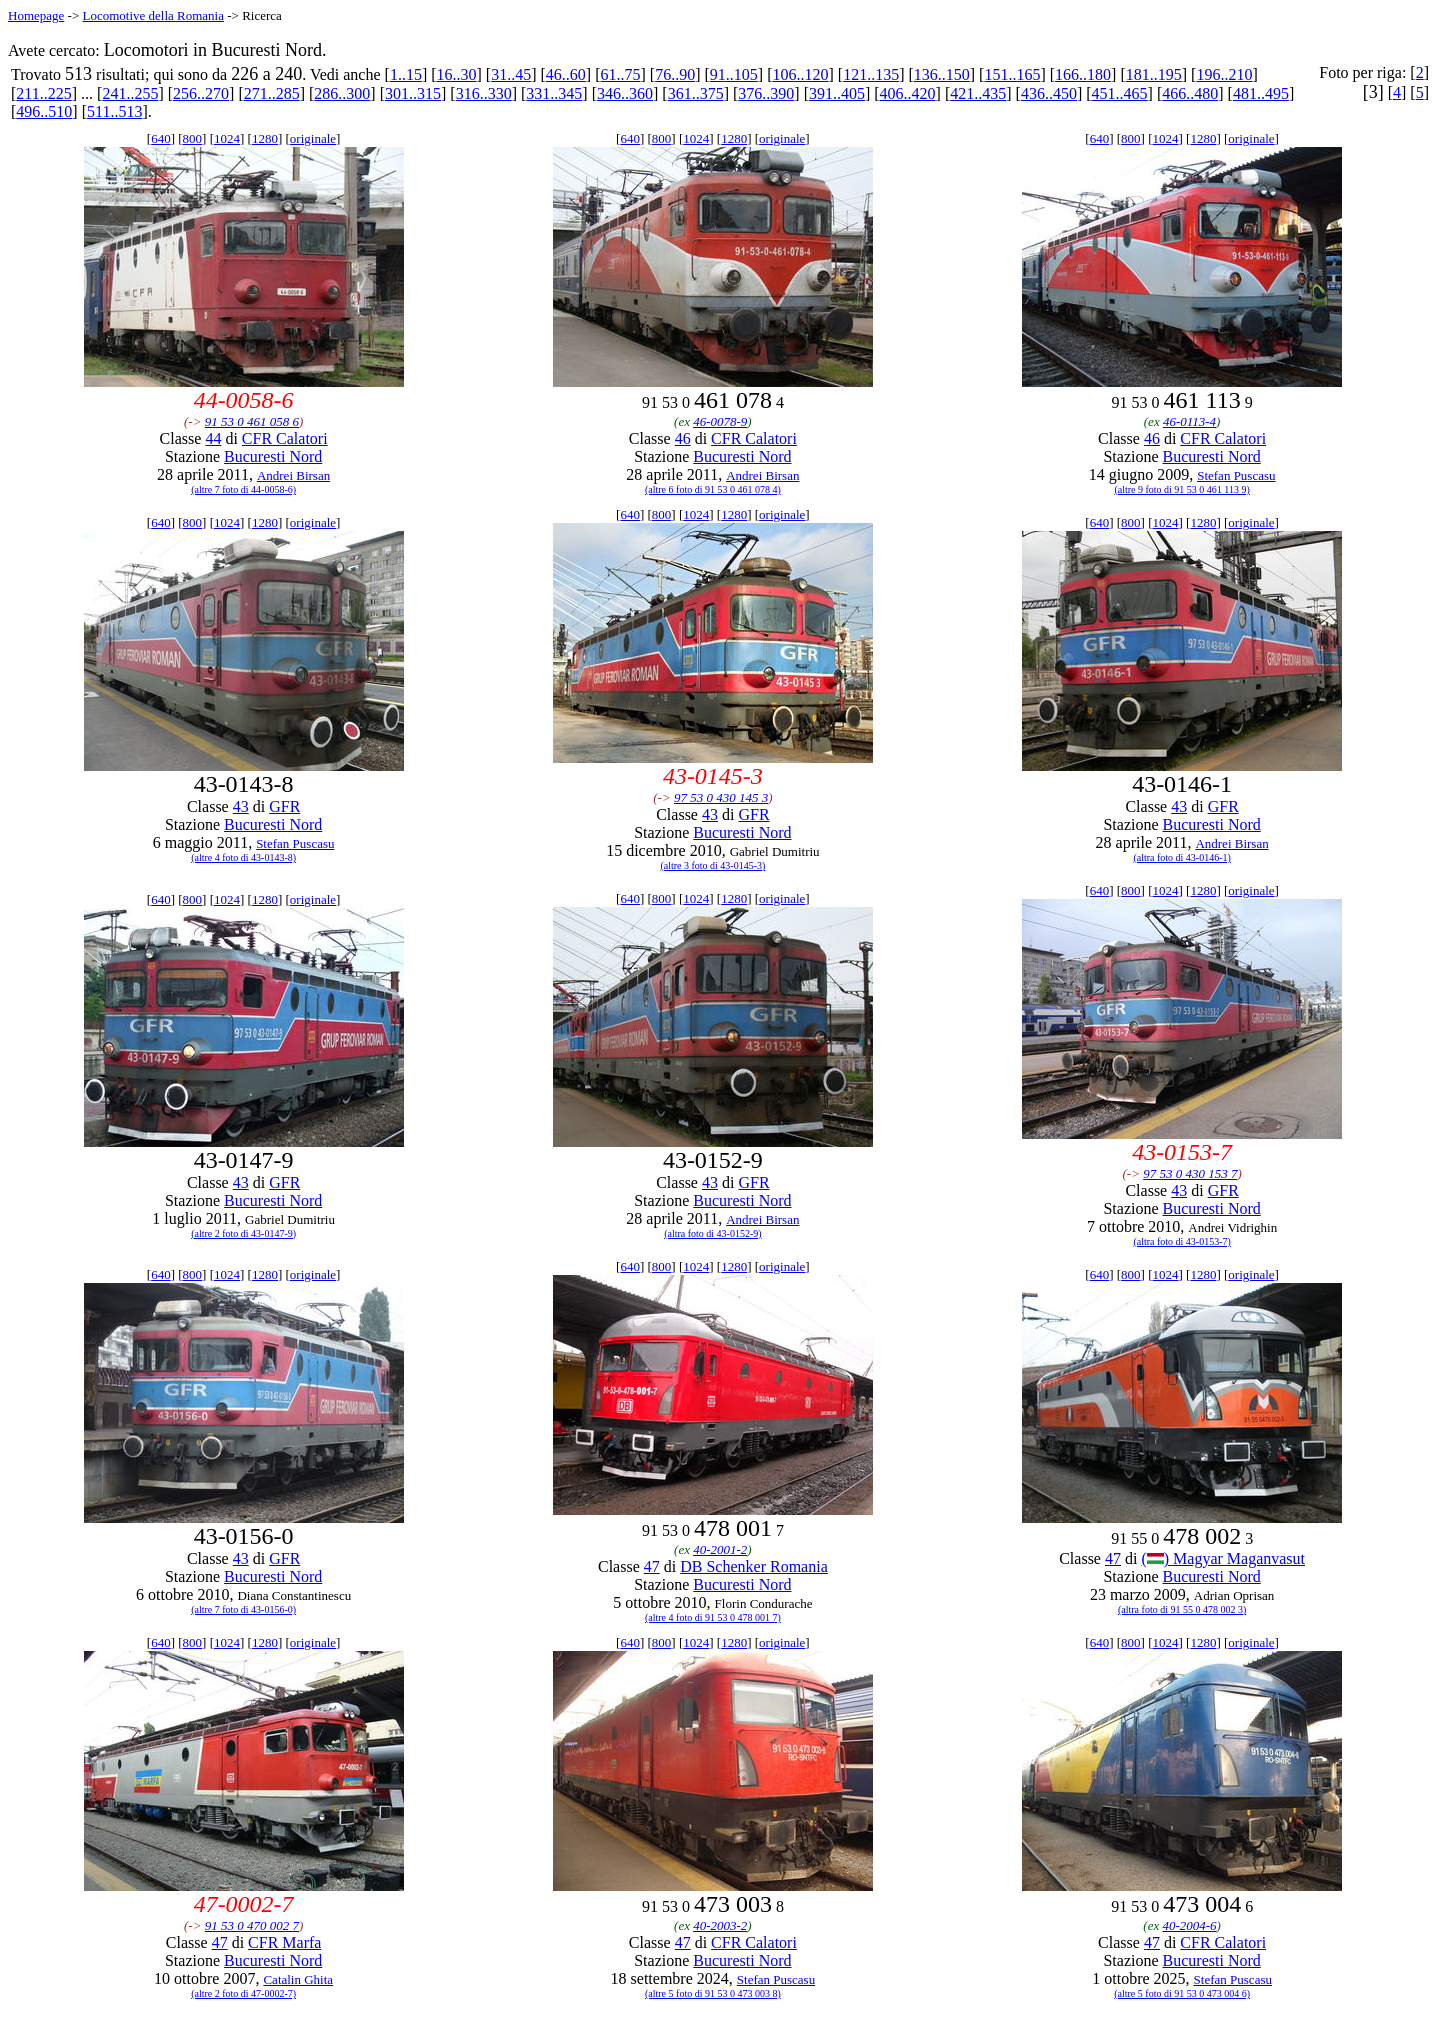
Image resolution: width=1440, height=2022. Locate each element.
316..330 (484, 93)
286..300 (342, 93)
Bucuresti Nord (273, 456)
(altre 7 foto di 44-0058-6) (243, 489)
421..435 (978, 93)
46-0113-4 (1189, 421)
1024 (227, 138)
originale (313, 138)
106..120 (800, 74)
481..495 (1261, 93)
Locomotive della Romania (153, 15)
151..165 (1012, 74)
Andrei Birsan (293, 475)
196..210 (1224, 74)
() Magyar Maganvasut (1223, 1558)
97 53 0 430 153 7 (1190, 1173)
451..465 (1120, 93)
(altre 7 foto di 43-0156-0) (243, 1609)
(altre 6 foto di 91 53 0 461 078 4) (713, 489)
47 (652, 1566)
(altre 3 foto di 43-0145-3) (712, 865)
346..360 (625, 93)
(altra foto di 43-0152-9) (712, 1233)
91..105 (734, 74)
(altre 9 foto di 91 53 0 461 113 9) (1181, 489)
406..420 (908, 93)
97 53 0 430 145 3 (721, 797)
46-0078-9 (720, 421)
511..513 (114, 111)
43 (241, 806)
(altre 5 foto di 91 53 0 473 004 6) (1182, 1993)
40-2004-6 (1189, 1925)
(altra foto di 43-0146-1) (1181, 857)
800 (193, 138)
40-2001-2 (720, 1549)
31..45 (511, 74)
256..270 (201, 93)
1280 (265, 138)
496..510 (44, 111)
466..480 (1190, 93)
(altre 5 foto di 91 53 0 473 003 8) (713, 1993)
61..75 (621, 74)
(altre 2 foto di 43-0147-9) (243, 1233)
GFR (284, 806)
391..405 (837, 93)
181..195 (1154, 74)
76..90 (675, 74)
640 (161, 138)
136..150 (942, 74)
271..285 (272, 93)
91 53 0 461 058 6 (252, 421)
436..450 (1049, 93)
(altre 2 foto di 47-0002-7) (243, 1993)
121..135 (871, 74)
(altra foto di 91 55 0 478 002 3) (1182, 1609)
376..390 (766, 93)
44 (213, 438)
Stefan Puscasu (1236, 475)
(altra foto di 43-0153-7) (1181, 1241)
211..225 (43, 93)
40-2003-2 (720, 1925)
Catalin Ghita (298, 1979)
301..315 (413, 93)
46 (683, 438)
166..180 (1083, 74)
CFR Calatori (285, 438)
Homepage (36, 15)
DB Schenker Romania (754, 1566)
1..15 (406, 74)
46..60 (566, 74)
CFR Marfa (284, 1942)
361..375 (696, 93)
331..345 (554, 93)
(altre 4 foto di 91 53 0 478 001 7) (713, 1617)
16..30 (457, 74)
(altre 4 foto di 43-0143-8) (243, 857)
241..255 (130, 93)
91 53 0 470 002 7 (252, 1925)
